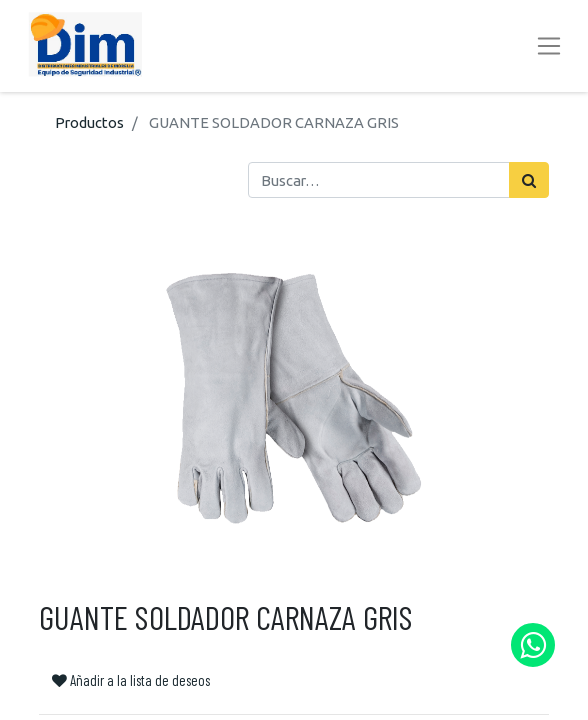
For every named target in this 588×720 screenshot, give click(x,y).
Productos (89, 122)
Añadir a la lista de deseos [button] (131, 680)
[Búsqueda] (529, 180)
